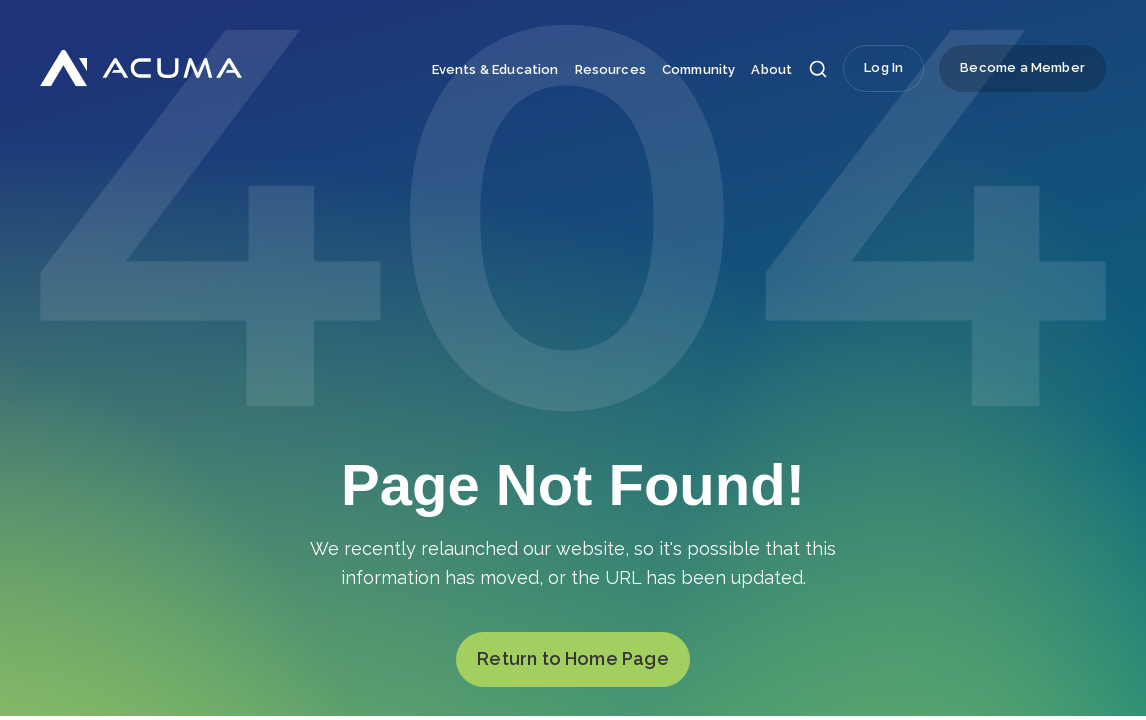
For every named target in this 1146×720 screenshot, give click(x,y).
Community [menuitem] (698, 69)
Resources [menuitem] (610, 69)
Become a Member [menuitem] (1022, 67)
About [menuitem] (771, 69)
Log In (883, 67)
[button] (818, 74)
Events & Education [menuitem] (495, 69)
